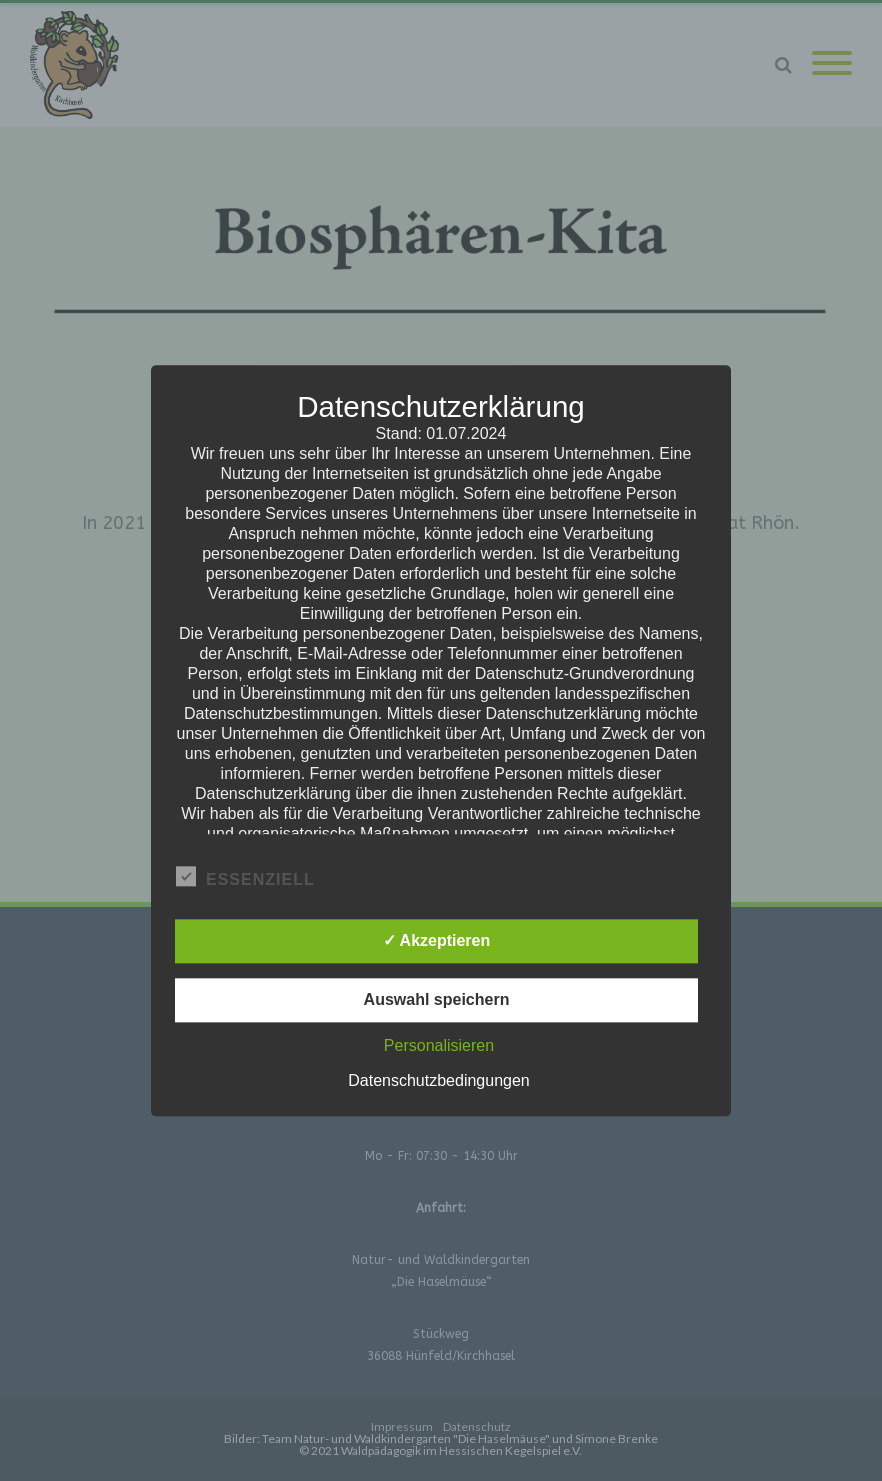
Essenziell (245, 877)
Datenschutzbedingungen (438, 1080)
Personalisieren (439, 1045)
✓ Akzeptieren (437, 940)
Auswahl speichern (437, 999)
